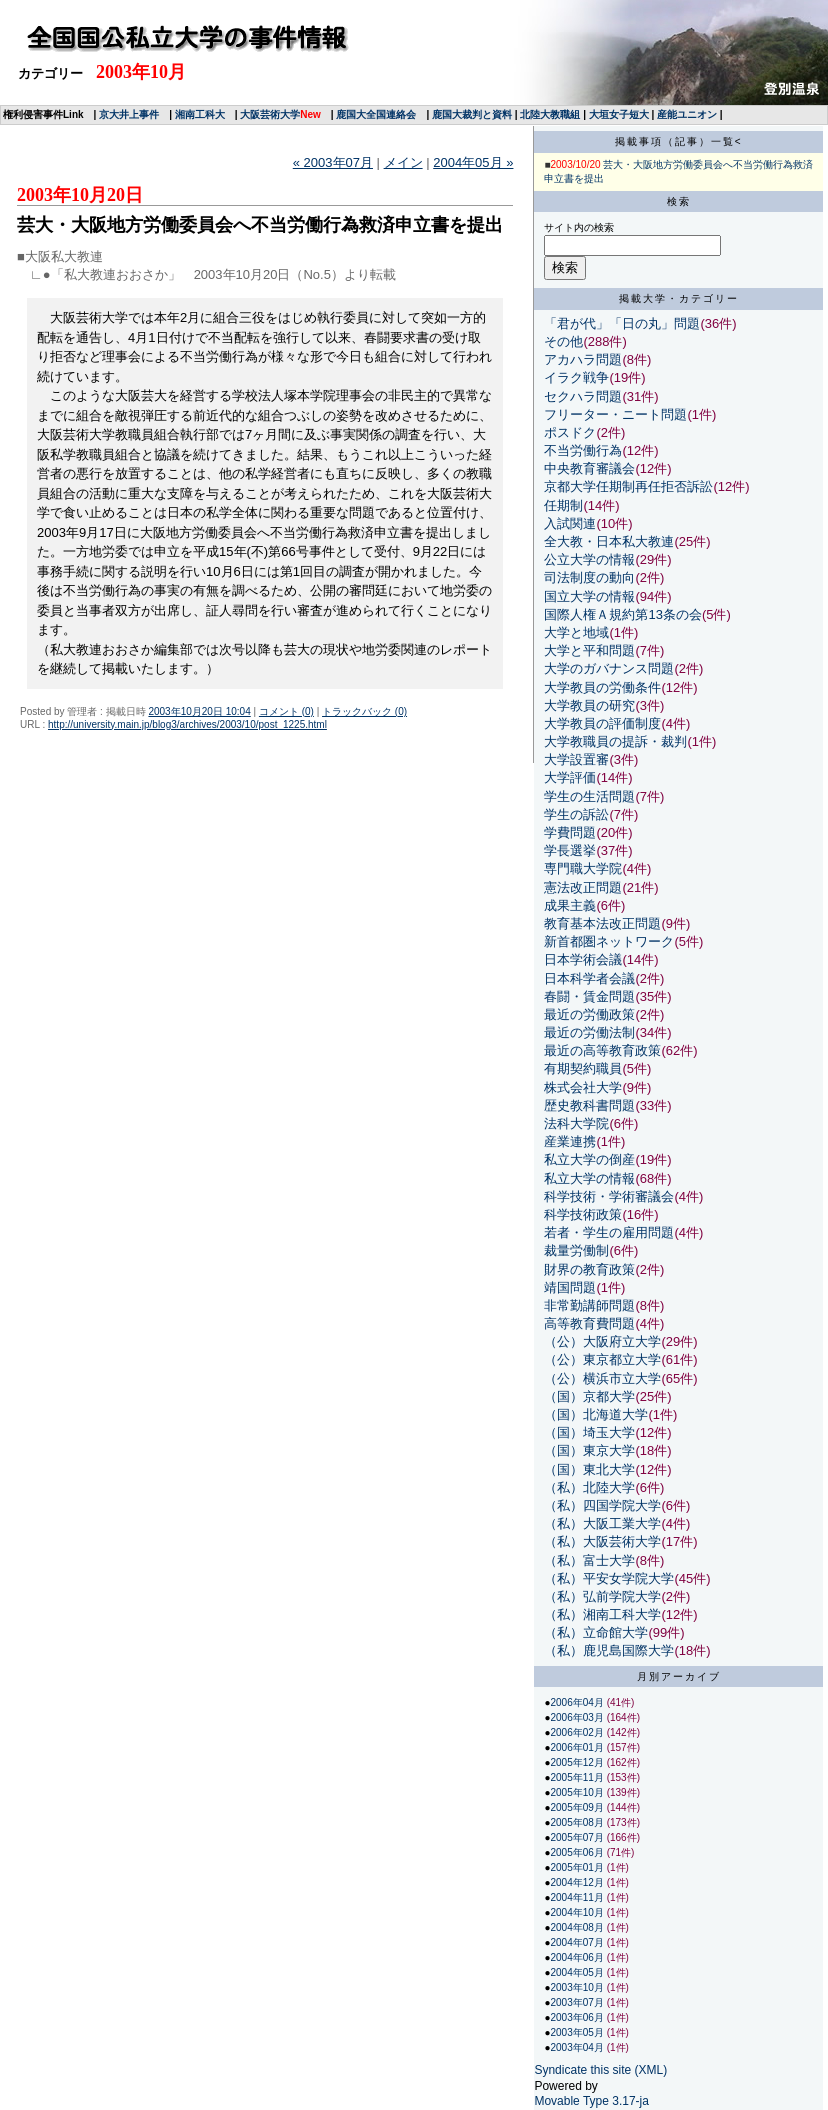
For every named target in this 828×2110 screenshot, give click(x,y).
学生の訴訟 (576, 814)
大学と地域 (576, 632)
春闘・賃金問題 (589, 996)
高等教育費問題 (589, 1323)
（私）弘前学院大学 (602, 1596)
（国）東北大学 (589, 1469)
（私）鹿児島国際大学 (609, 1650)
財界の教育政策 (589, 1269)
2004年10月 (578, 1912)
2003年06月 (578, 2017)
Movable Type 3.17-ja (591, 2101)
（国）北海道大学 (596, 1414)
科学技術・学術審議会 (609, 1196)
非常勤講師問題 (589, 1305)
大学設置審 (576, 759)
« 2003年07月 (333, 162)
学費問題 (570, 832)
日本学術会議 (583, 959)
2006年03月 (578, 1717)
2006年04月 (578, 1702)
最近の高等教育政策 (602, 1050)
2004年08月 (578, 1927)
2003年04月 (578, 2047)
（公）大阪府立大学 (602, 1341)
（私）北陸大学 (589, 1487)
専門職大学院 (583, 868)
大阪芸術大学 (270, 114)
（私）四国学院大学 (602, 1505)
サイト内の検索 (579, 227)
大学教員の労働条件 (602, 687)
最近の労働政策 (589, 1014)
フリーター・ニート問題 (615, 414)
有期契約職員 (583, 1068)
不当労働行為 (583, 450)
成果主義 (570, 905)
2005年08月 (578, 1822)
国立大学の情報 (589, 596)
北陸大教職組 (550, 114)
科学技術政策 (583, 1214)
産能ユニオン (687, 114)
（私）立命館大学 (596, 1632)
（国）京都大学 (589, 1396)
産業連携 (570, 1141)
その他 (563, 341)
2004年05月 (578, 1972)
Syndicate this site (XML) (600, 2070)
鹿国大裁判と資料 (472, 114)
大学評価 (570, 777)
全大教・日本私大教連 (609, 541)
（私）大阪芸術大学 (602, 1541)
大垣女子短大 (619, 114)
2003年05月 (578, 2032)
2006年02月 (578, 1732)
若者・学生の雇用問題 (609, 1232)
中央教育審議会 (589, 468)
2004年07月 (578, 1942)
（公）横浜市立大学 (602, 1378)
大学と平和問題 (589, 650)
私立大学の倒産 (589, 1159)
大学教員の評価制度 (602, 723)
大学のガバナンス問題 (609, 668)
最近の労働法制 (589, 1032)
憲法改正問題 (583, 887)
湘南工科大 (200, 114)
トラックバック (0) (364, 711)
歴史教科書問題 (589, 1105)
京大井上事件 (129, 114)
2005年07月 (578, 1837)
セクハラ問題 (583, 396)
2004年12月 (578, 1882)
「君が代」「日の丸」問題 (622, 323)
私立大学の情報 (589, 1178)
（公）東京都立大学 (602, 1359)
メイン (403, 162)
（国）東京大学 (589, 1450)
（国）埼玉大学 (589, 1432)
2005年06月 (578, 1852)
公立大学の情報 (589, 559)
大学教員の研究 (589, 705)
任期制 (563, 505)
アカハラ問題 (583, 359)
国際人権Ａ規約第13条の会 (622, 614)
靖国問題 (570, 1287)
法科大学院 (576, 1123)
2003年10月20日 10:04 (199, 711)
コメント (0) (286, 711)
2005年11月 (578, 1777)
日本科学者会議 (589, 978)
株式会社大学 (583, 1087)
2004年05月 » (473, 162)
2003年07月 (578, 2002)
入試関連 (570, 523)
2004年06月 (578, 1957)
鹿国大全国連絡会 (376, 114)
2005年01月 (578, 1867)
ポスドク (570, 432)
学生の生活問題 (589, 796)
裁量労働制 (576, 1250)
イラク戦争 (576, 377)
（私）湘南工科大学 (602, 1614)
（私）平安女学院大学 (609, 1578)
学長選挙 (570, 850)
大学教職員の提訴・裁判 (615, 741)
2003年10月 (578, 1987)
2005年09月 (578, 1807)
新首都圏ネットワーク (609, 941)
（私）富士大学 (589, 1560)
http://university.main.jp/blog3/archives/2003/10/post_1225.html (187, 724)
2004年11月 (578, 1897)
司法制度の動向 (589, 577)
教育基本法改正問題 (602, 923)
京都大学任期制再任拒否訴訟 (628, 486)
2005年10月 (578, 1792)
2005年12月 (578, 1762)
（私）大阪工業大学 (602, 1523)
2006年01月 (578, 1747)
